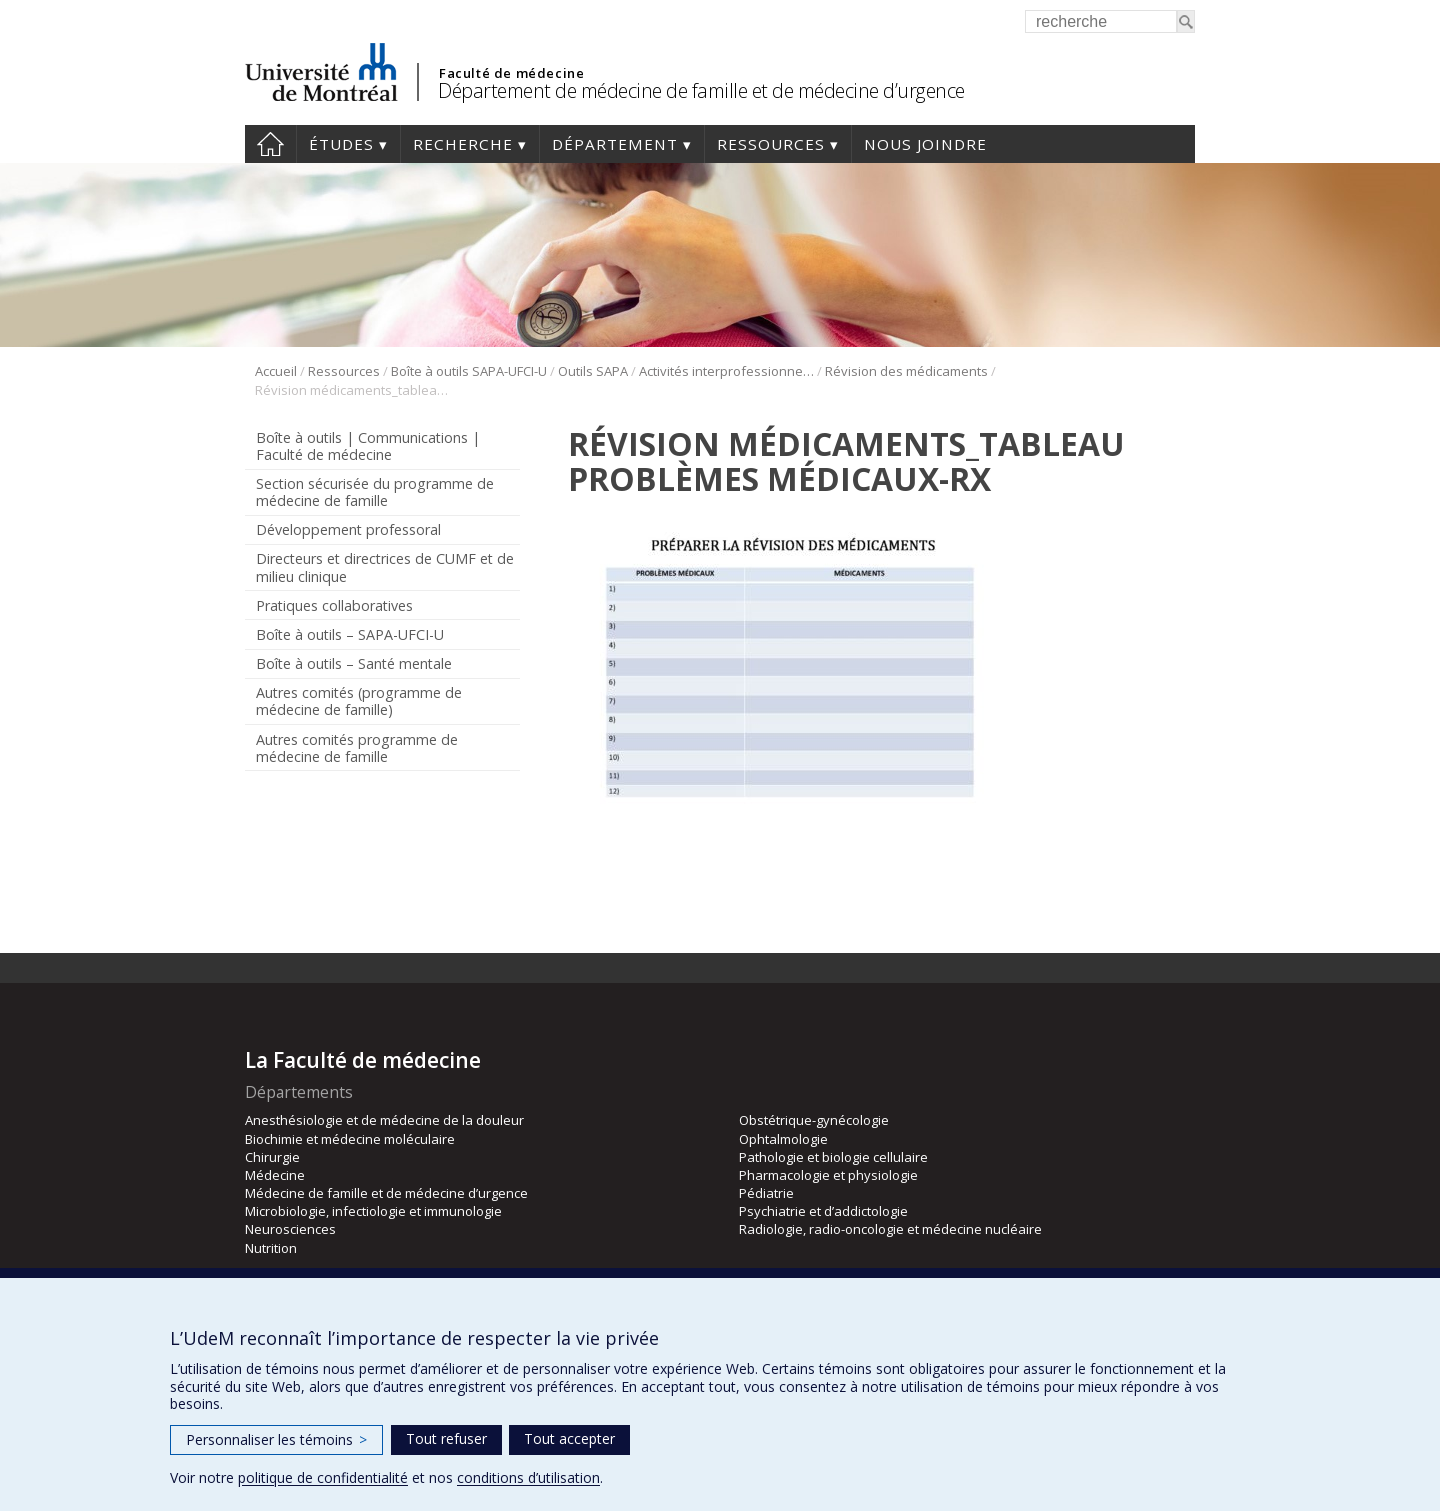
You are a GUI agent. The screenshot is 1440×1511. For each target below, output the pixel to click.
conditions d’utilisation (528, 1477)
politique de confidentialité (323, 1477)
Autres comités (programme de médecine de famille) (359, 701)
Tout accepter (569, 1438)
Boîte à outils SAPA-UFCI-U (469, 371)
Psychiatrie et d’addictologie (823, 1211)
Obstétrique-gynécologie (814, 1120)
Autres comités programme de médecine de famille (357, 748)
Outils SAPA (593, 371)
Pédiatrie (766, 1193)
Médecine (275, 1175)
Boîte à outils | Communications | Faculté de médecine (368, 446)
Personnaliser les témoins (276, 1439)
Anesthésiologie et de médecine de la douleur (384, 1120)
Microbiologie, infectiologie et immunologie (373, 1211)
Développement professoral (348, 529)
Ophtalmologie (783, 1139)
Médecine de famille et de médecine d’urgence (386, 1193)
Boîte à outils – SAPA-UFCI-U (350, 634)
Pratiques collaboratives (334, 605)
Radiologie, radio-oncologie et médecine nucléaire (890, 1229)
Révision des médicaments (906, 371)
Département (615, 144)
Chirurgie (272, 1157)
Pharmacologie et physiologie (828, 1175)
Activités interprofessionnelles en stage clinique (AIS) (726, 371)
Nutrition (271, 1248)
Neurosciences (290, 1229)
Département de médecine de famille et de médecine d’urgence (701, 90)
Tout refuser (446, 1438)
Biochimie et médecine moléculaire (350, 1139)
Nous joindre (925, 144)
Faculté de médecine (511, 73)
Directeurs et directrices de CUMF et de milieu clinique (385, 567)
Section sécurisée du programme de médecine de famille (375, 492)
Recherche (463, 144)
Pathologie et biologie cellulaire (833, 1157)
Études (341, 144)
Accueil (270, 144)
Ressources (771, 144)
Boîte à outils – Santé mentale (354, 663)
